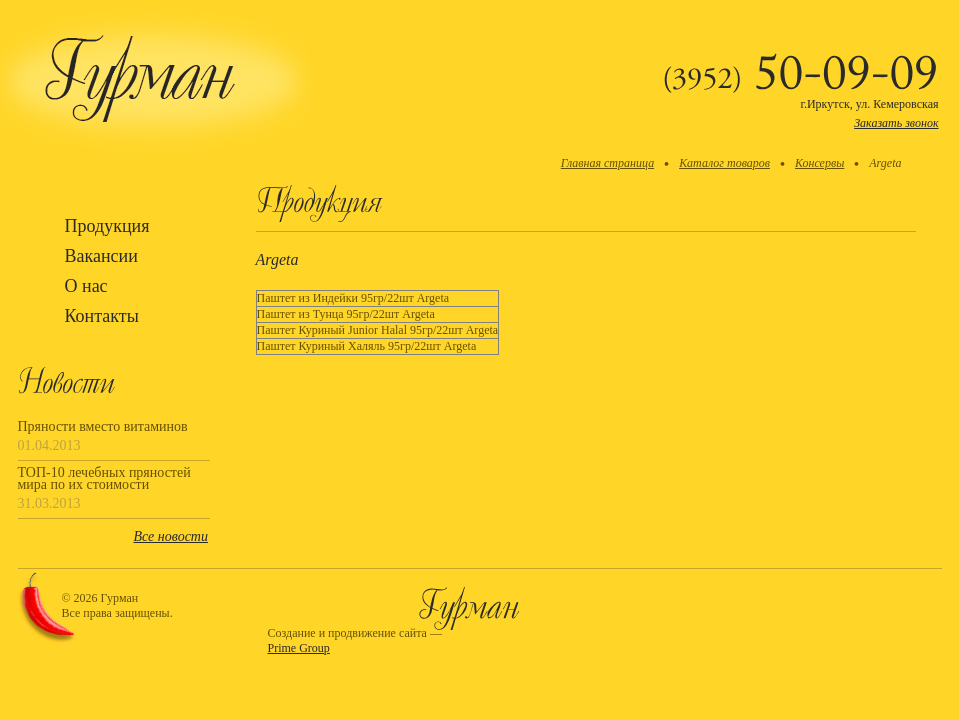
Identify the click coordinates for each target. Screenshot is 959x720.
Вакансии (101, 256)
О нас (86, 286)
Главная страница (607, 163)
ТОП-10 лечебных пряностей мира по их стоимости (104, 479)
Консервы (819, 163)
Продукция (107, 226)
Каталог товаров (724, 163)
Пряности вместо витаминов (103, 427)
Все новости (171, 536)
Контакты (102, 316)
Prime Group (299, 648)
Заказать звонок (896, 123)
